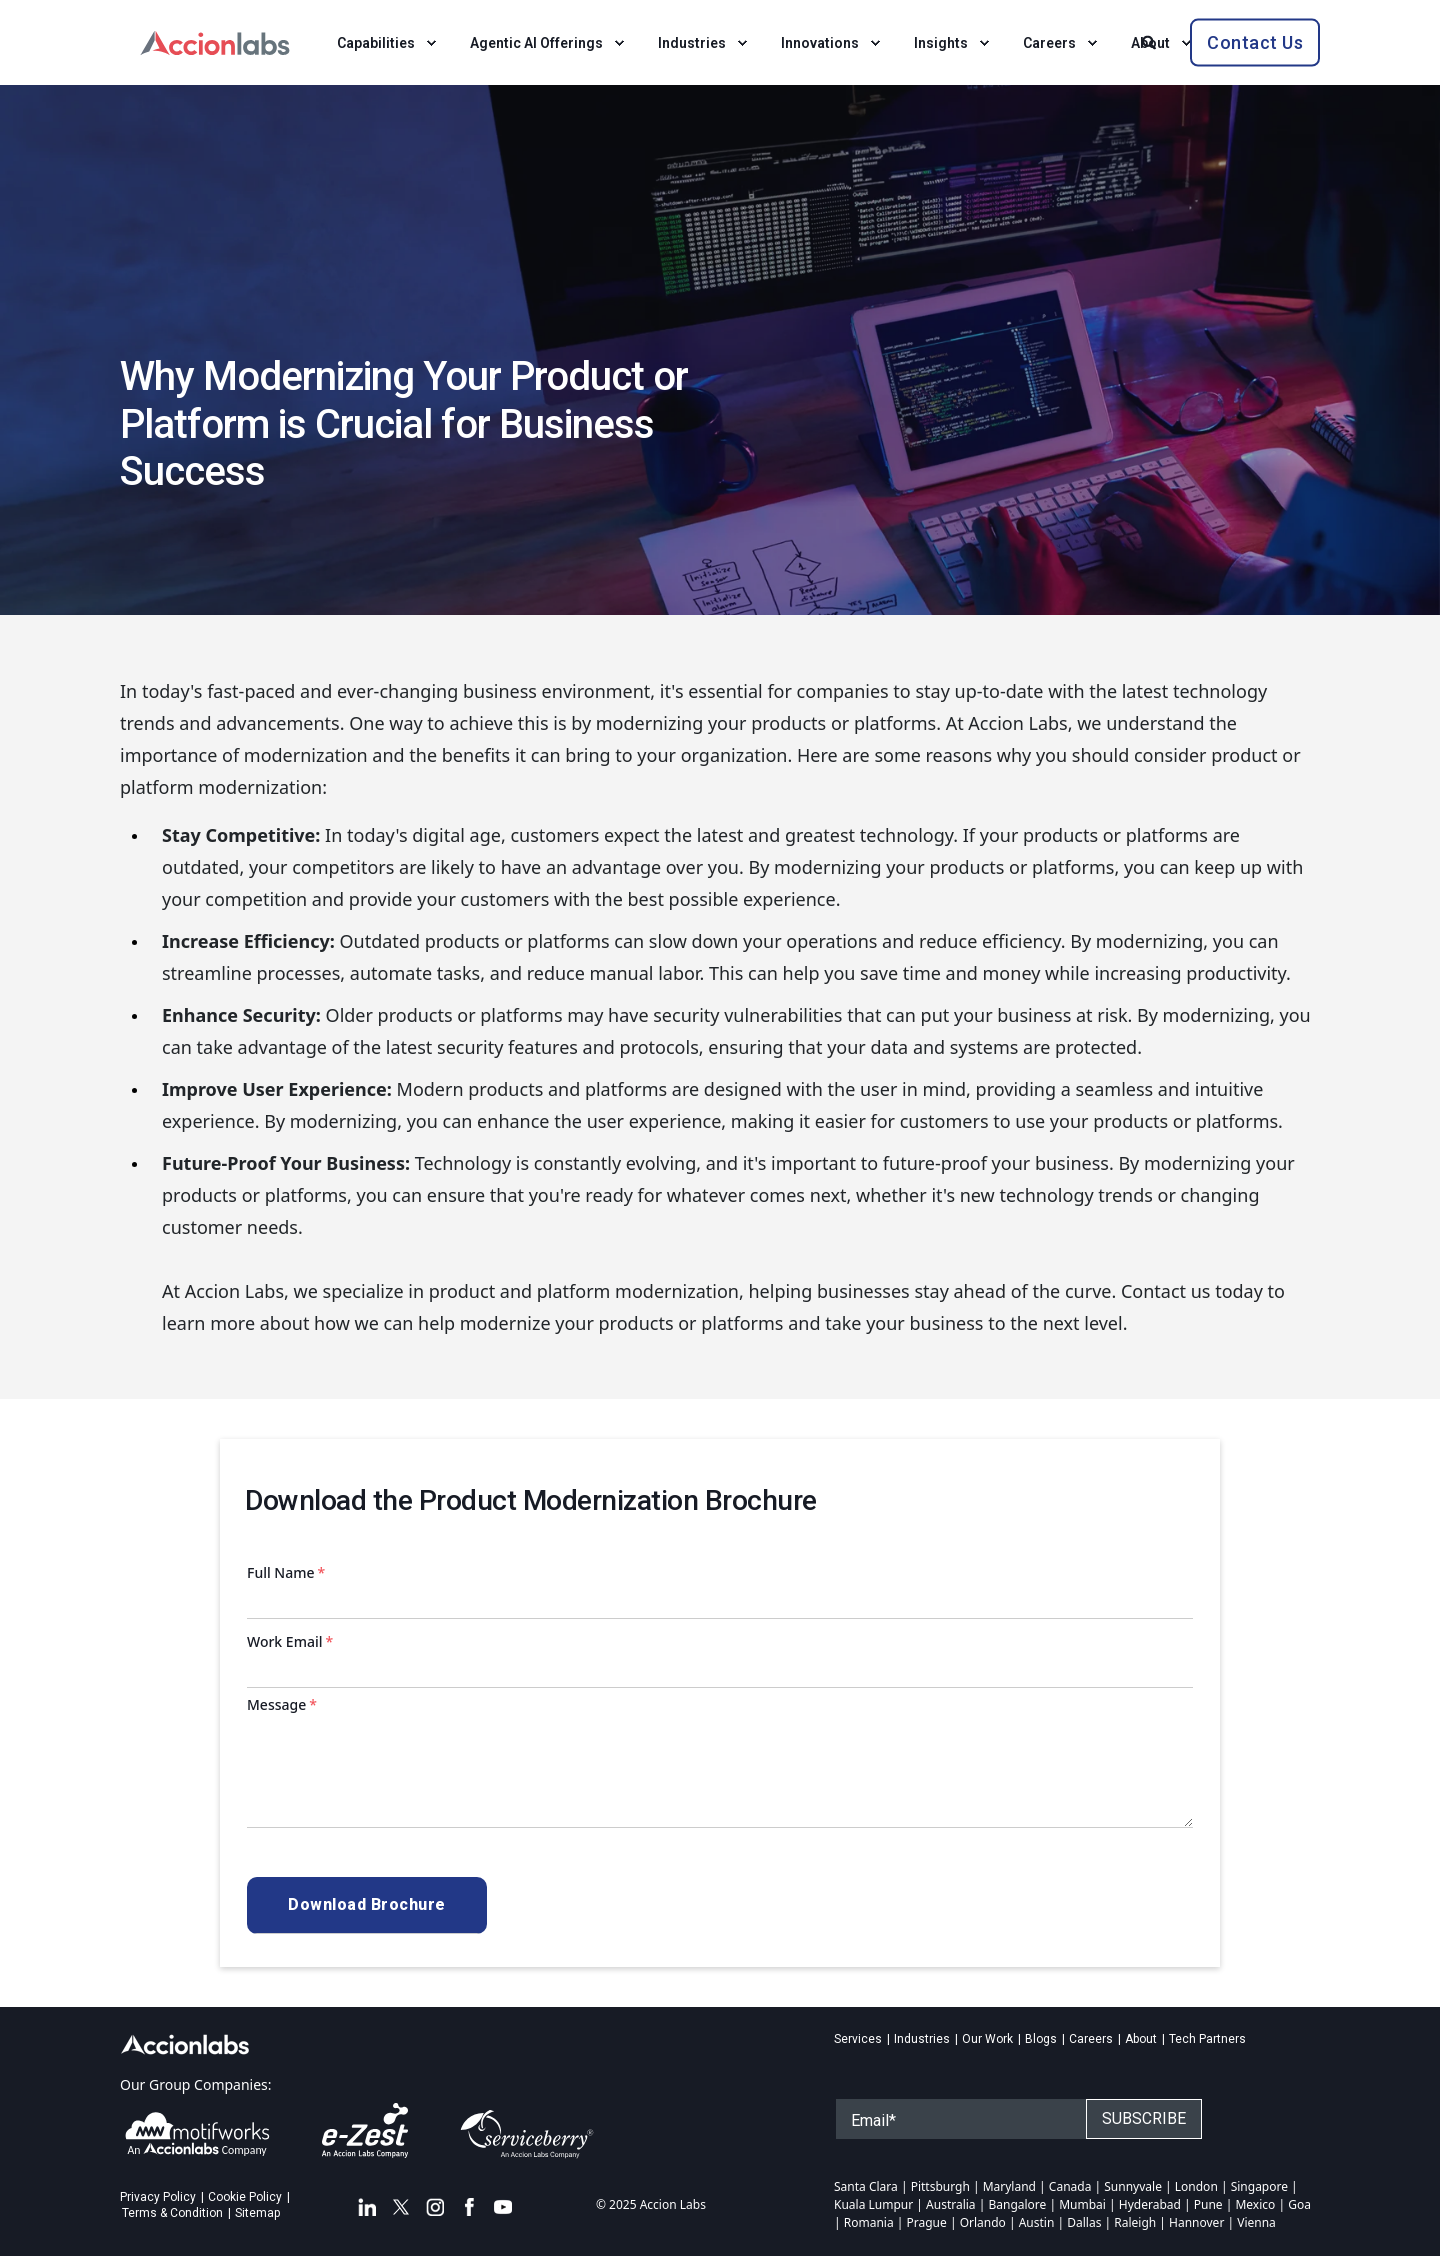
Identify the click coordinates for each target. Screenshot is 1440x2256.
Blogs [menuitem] (1041, 2039)
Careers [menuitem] (1091, 2039)
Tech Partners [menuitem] (1207, 2039)
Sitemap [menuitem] (257, 2213)
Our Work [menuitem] (987, 2039)
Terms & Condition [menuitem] (172, 2213)
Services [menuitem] (858, 2039)
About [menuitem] (1141, 2039)
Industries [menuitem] (922, 2039)
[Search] (1151, 40)
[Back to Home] (215, 40)
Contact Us (1255, 41)
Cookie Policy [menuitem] (245, 2197)
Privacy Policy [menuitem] (158, 2197)
